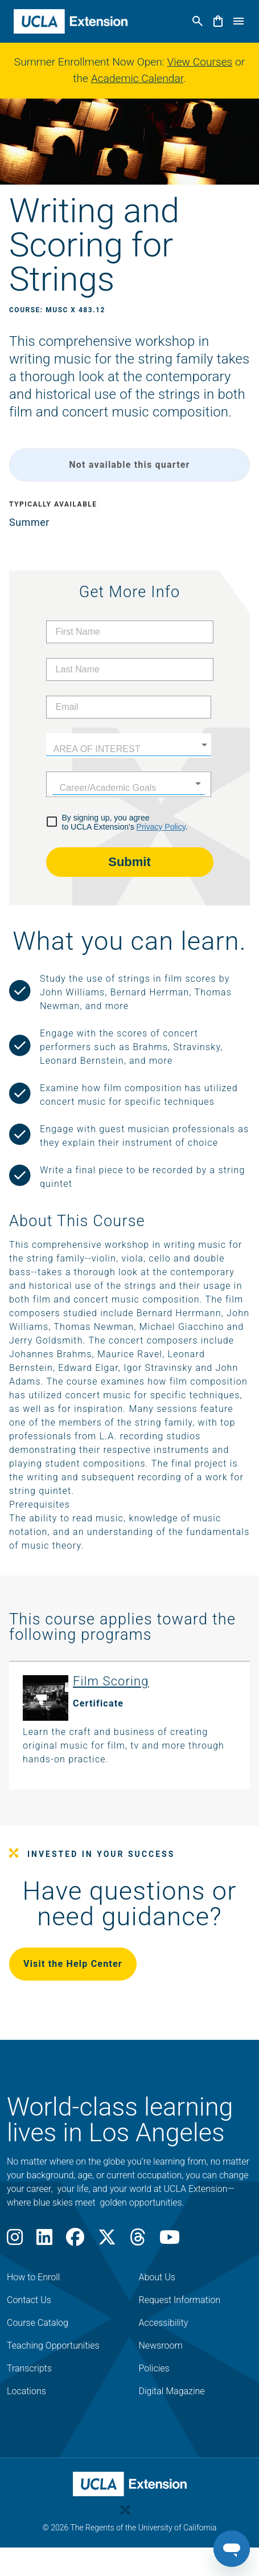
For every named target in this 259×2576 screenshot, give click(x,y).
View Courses (200, 61)
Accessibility (163, 2322)
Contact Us (29, 2300)
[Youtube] (169, 2240)
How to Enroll (33, 2277)
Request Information (180, 2300)
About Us (157, 2277)
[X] (107, 2240)
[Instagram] (15, 2240)
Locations (26, 2391)
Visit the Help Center (72, 1963)
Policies (154, 2368)
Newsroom (161, 2345)
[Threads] (138, 2240)
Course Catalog (37, 2322)
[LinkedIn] (44, 2240)
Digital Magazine (172, 2391)
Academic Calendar (137, 78)
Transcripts (29, 2368)
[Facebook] (75, 2240)
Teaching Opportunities (53, 2345)
